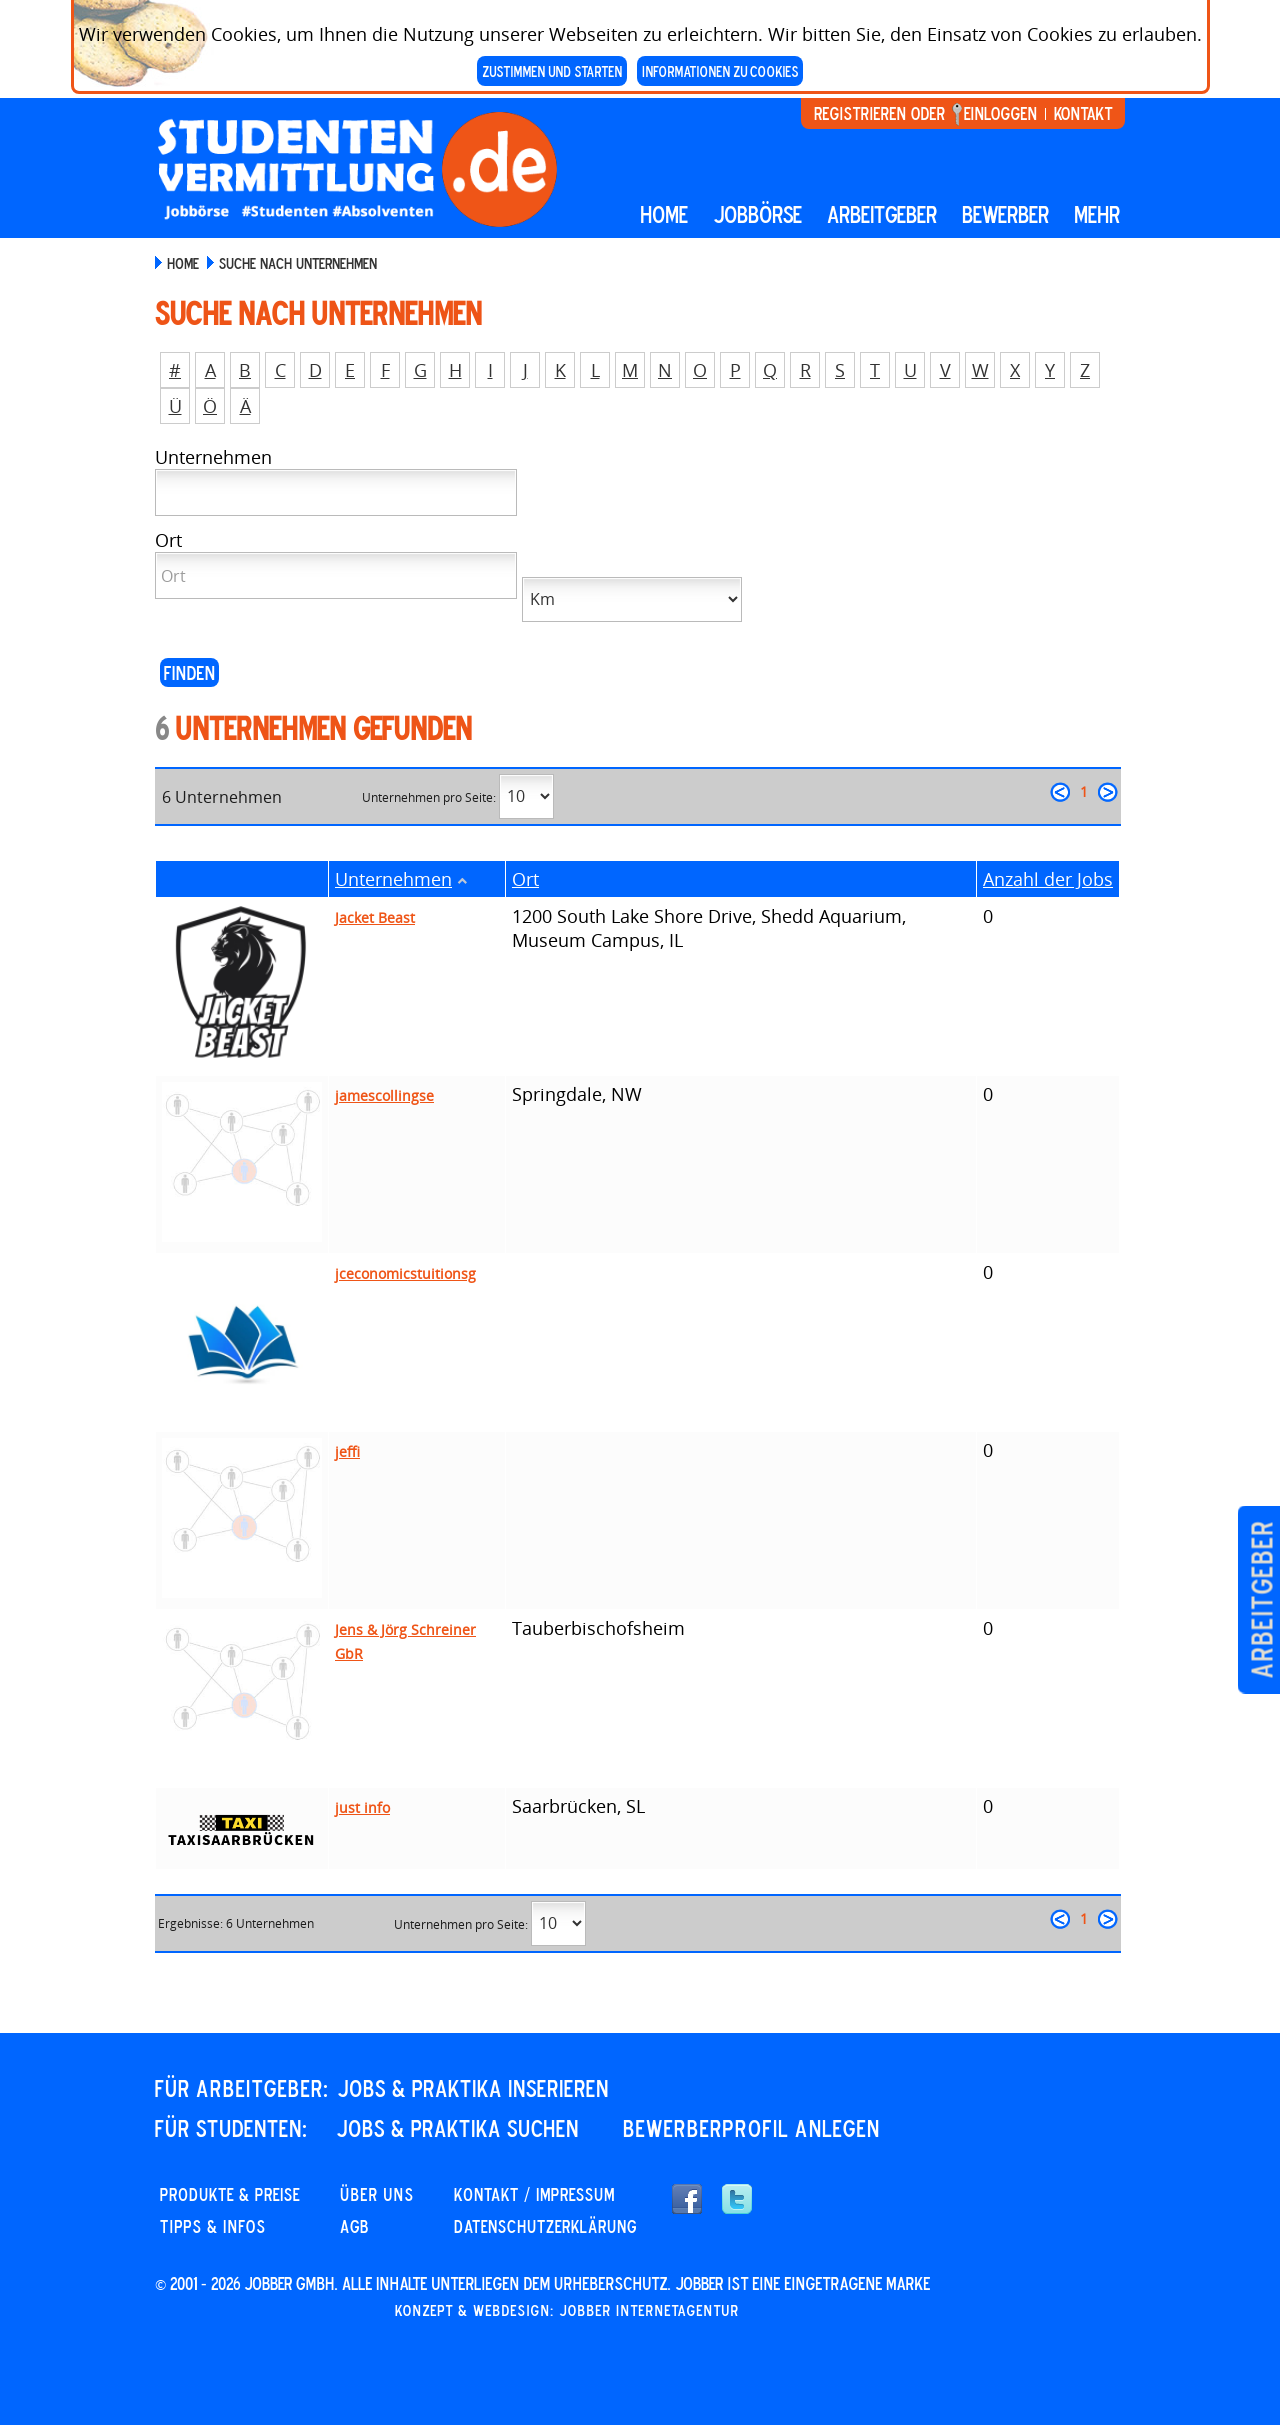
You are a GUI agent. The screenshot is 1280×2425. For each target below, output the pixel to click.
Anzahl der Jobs (1048, 879)
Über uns (377, 2194)
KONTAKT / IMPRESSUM (534, 2194)
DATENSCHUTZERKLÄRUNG (545, 2226)
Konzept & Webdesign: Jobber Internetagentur (567, 2310)
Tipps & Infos (213, 2226)
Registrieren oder (879, 113)
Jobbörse (757, 214)
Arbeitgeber (1261, 1600)
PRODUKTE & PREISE (230, 2194)
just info (362, 1807)
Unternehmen (393, 879)
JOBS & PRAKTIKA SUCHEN (457, 2128)
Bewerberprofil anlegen (751, 2128)
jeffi (347, 1451)
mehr (1097, 214)
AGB (354, 2226)
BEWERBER (1005, 214)
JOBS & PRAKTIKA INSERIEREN (473, 2088)
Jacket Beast (375, 917)
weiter (1108, 792)
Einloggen (1000, 113)
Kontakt (1083, 113)
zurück (1060, 792)
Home (664, 214)
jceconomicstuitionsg (405, 1273)
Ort (525, 879)
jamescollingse (384, 1095)
